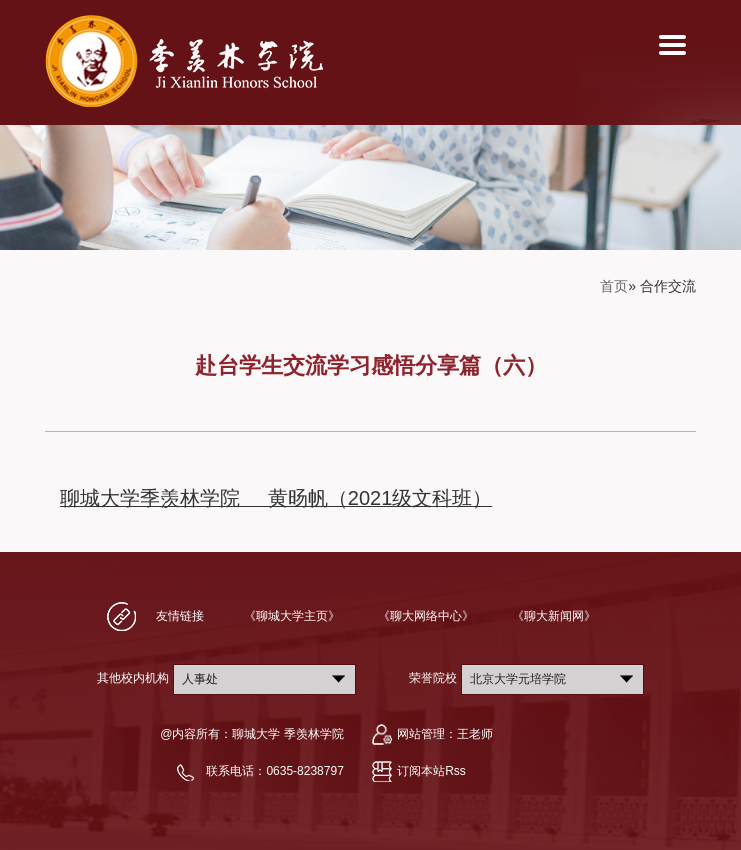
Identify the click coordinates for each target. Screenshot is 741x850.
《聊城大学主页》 (292, 616)
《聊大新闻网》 (554, 616)
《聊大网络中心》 (426, 616)
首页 (614, 286)
